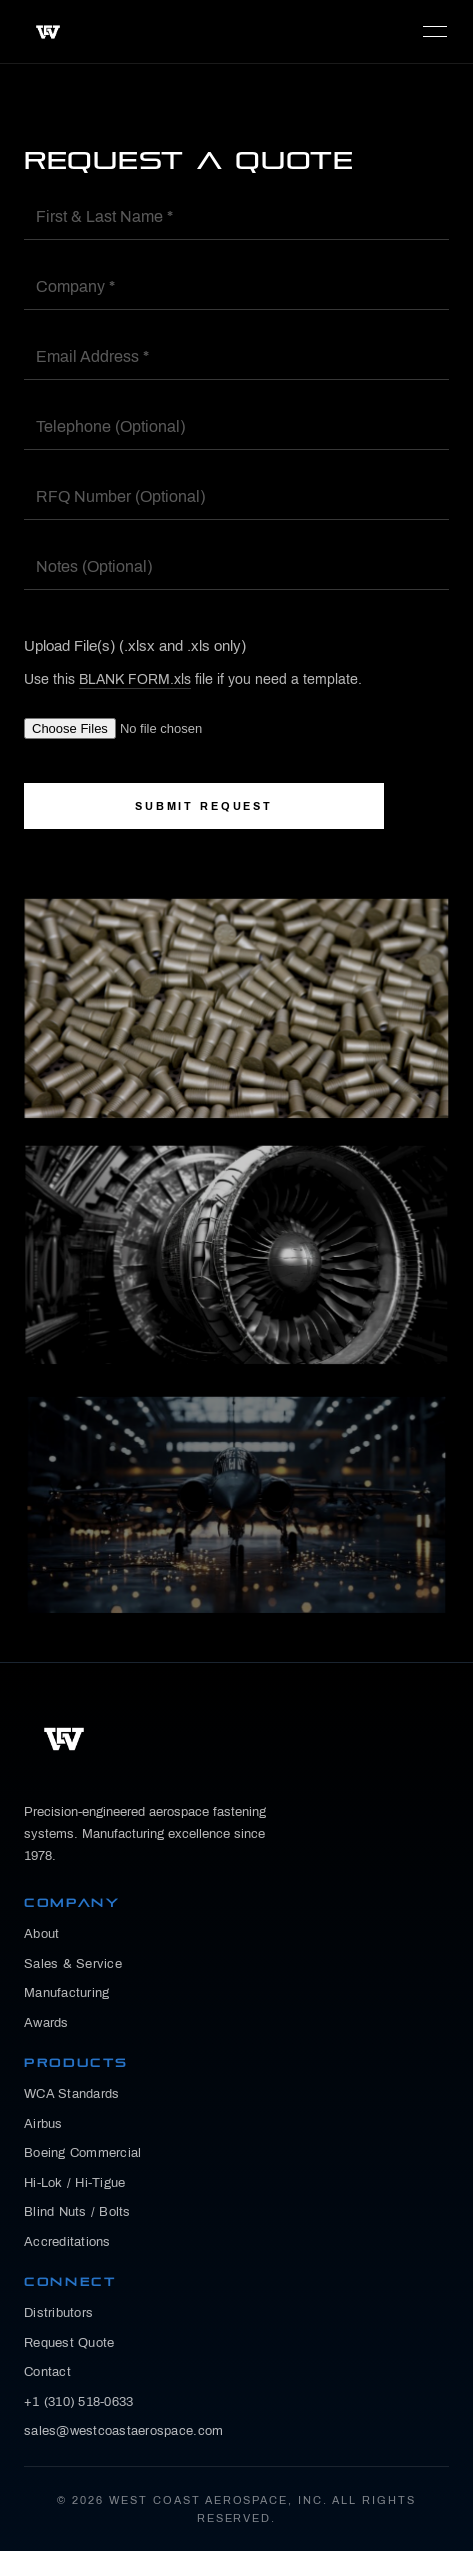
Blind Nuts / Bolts (77, 2212)
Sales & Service (73, 1964)
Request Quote (69, 2343)
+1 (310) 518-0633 (78, 2402)
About (41, 1934)
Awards (46, 2023)
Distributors (58, 2313)
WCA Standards (71, 2094)
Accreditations (67, 2242)
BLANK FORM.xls (135, 679)
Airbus (43, 2124)
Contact (47, 2372)
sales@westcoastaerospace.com (123, 2431)
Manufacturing (66, 1993)
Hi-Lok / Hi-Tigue (74, 2183)
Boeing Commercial (82, 2153)
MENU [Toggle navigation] (435, 32)
